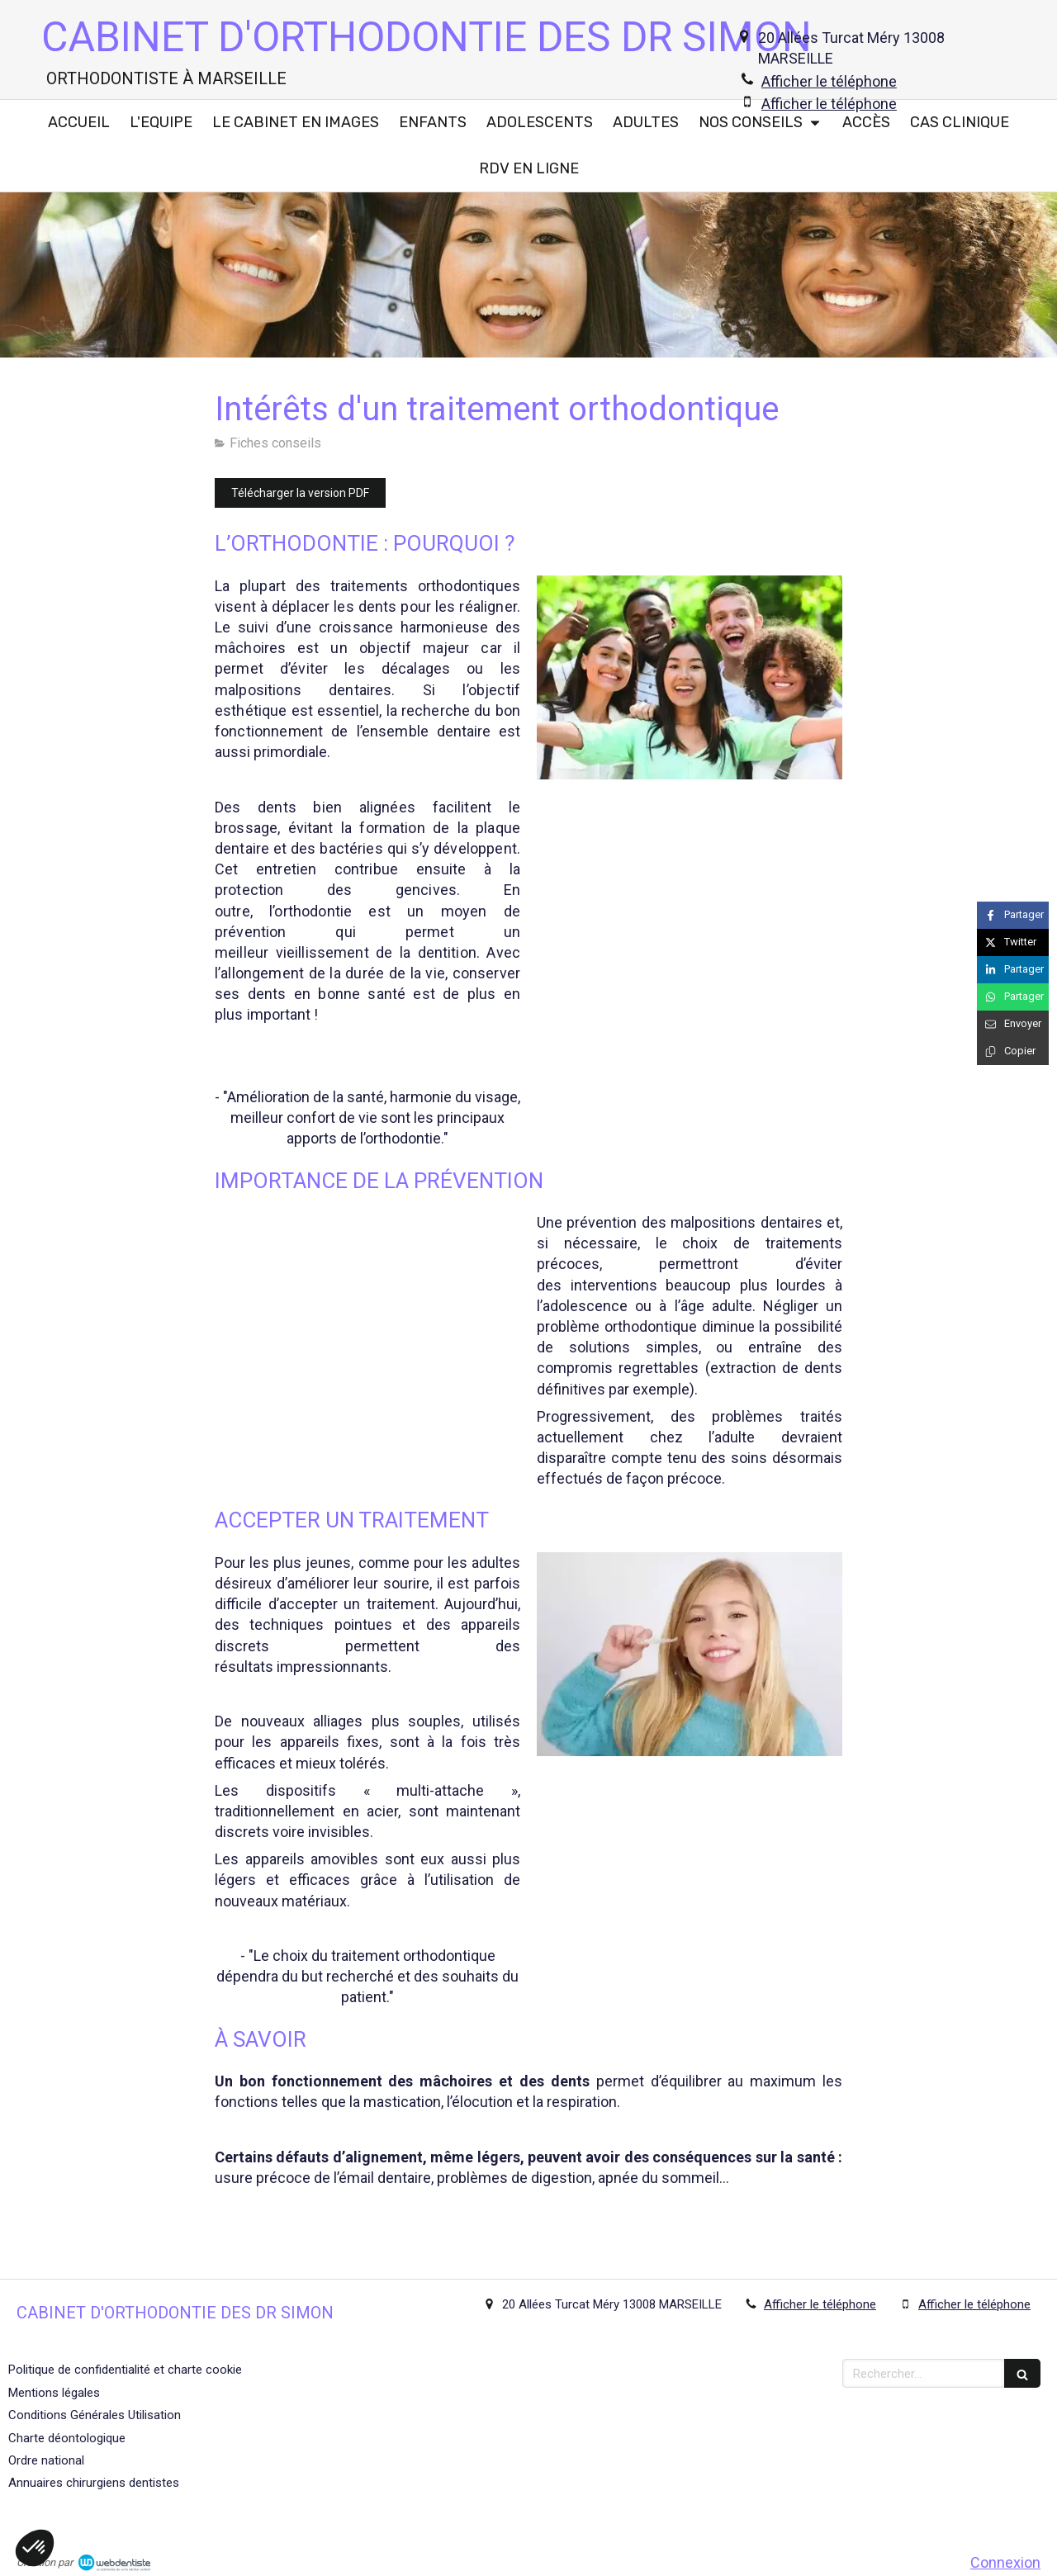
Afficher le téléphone (829, 81)
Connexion (1005, 2562)
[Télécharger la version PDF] (300, 493)
